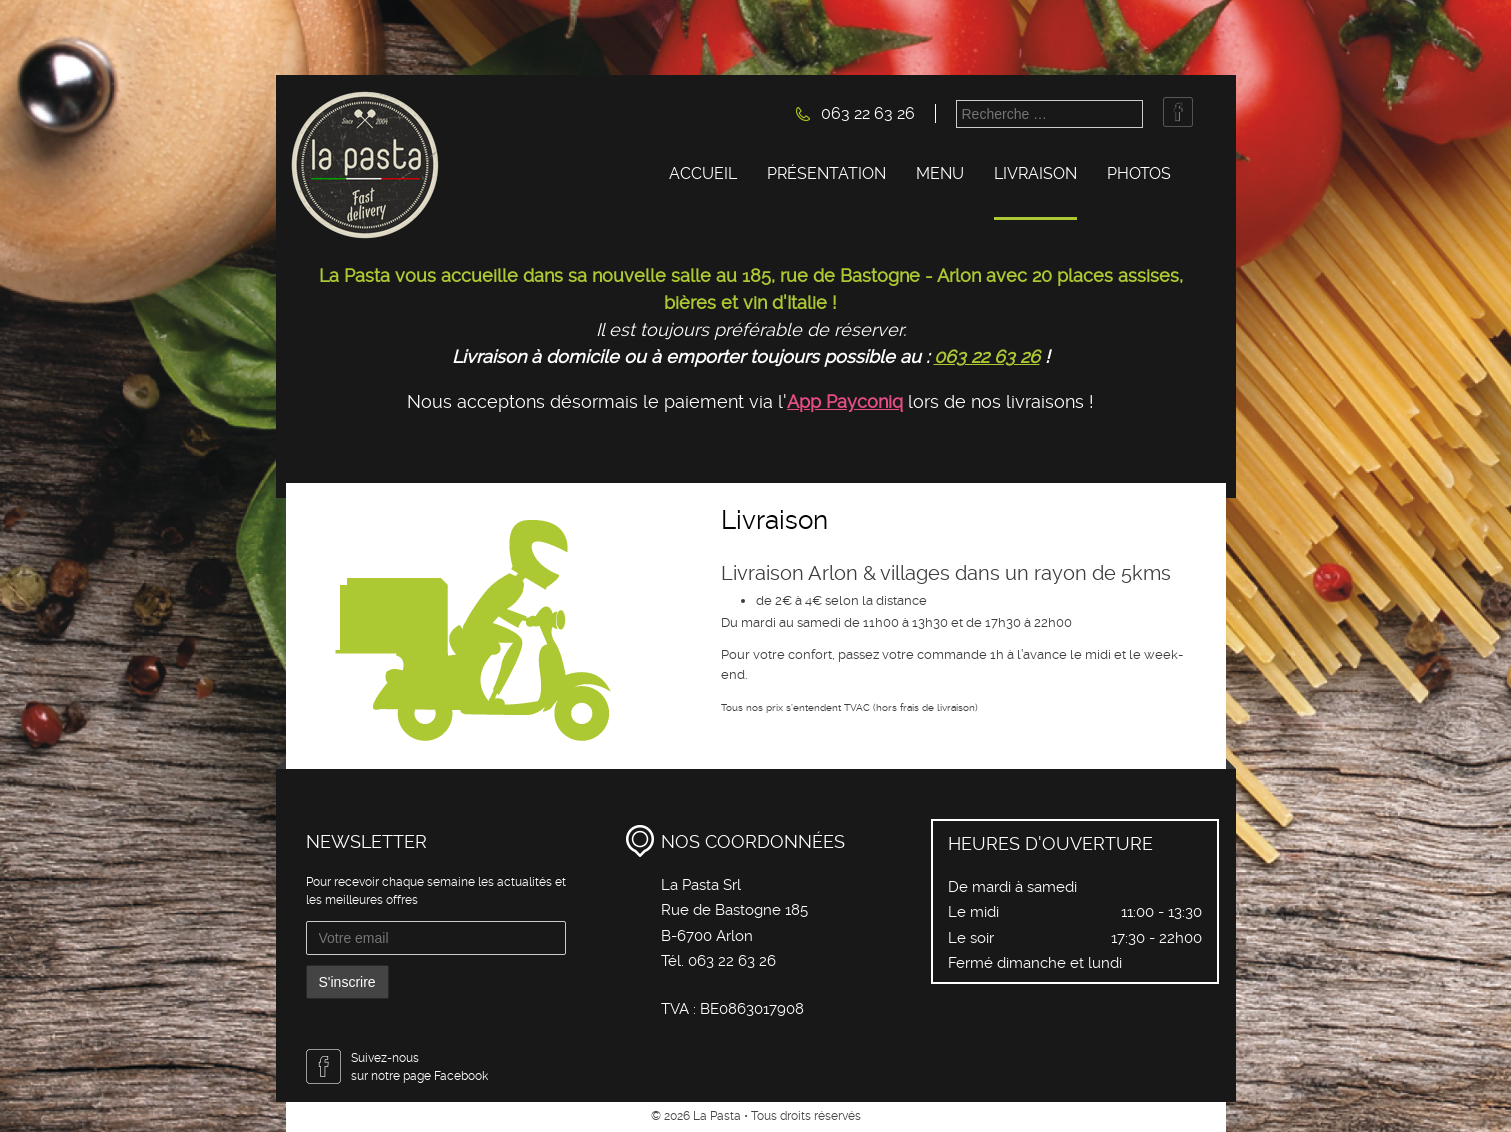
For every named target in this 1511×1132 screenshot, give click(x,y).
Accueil (703, 173)
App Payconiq (845, 401)
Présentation (826, 173)
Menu (940, 173)
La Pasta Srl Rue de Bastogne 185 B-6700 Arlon (734, 910)
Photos (1139, 173)
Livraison (1035, 173)
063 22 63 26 (868, 113)
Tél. (674, 961)
